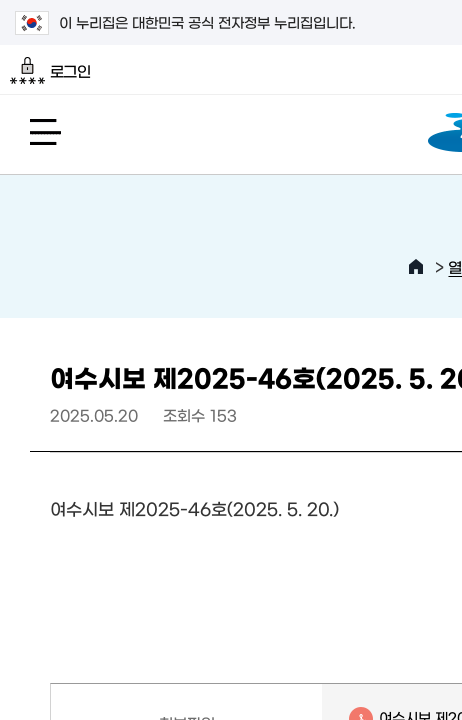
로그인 (50, 71)
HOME (416, 267)
